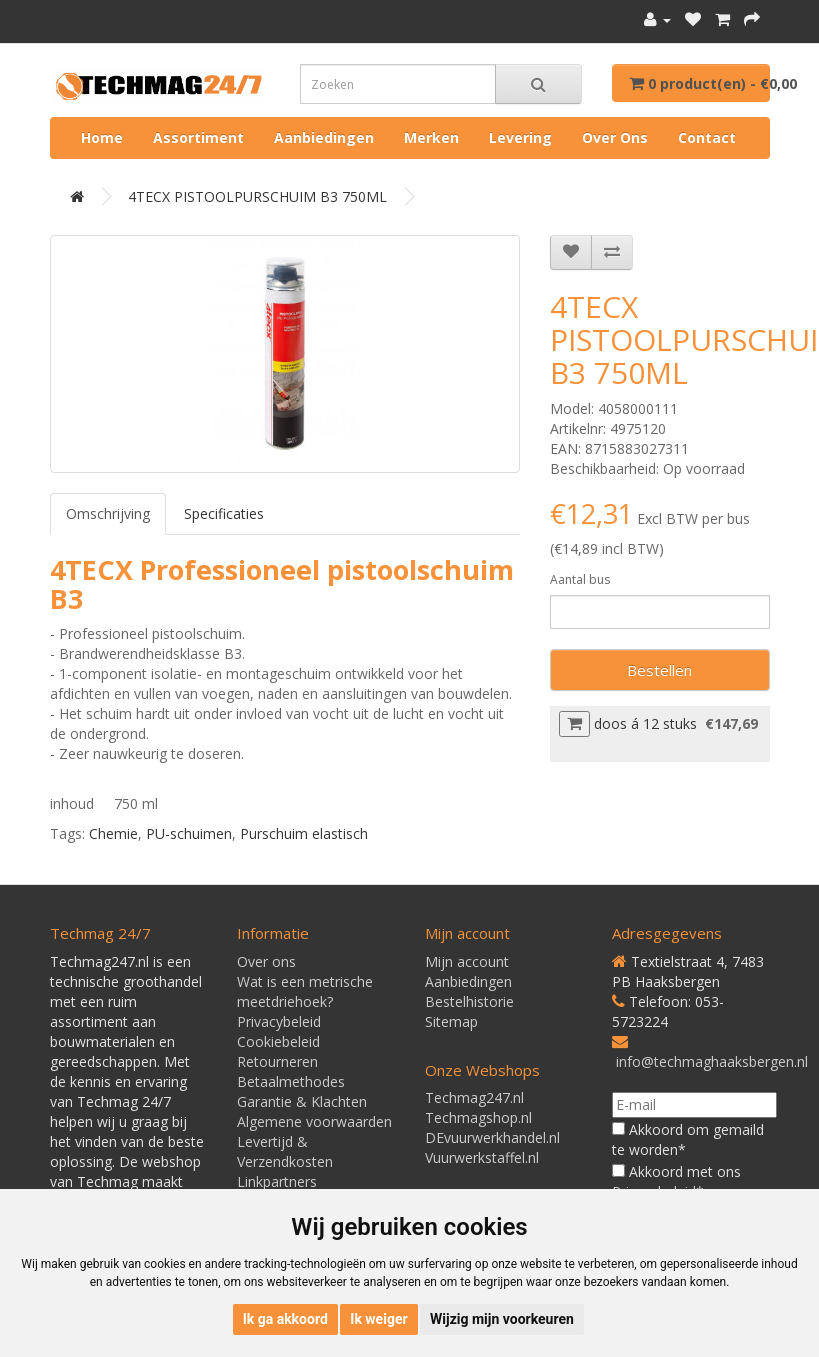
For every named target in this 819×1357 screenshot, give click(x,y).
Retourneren (277, 1061)
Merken (431, 137)
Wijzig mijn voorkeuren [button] (502, 1319)
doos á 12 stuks (645, 723)
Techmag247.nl (474, 1097)
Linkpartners (277, 1181)
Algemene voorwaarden (314, 1121)
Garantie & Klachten (302, 1101)
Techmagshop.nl (478, 1117)
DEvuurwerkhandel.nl (492, 1137)
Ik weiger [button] (378, 1319)
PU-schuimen (189, 833)
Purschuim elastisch (304, 833)
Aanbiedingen (324, 137)
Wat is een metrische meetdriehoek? (305, 991)
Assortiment (198, 137)
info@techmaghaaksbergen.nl (712, 1061)
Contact (707, 137)
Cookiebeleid (278, 1041)
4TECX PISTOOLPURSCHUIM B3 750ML (257, 196)
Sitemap (451, 1021)
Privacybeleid (279, 1021)
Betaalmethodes (291, 1081)
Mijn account (467, 961)
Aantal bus (580, 579)
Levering (520, 137)
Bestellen (659, 670)
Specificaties (224, 513)
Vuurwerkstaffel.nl (482, 1157)
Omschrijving (108, 513)
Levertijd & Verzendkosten (285, 1151)
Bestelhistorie (469, 1001)
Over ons (615, 137)
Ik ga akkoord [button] (285, 1319)
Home (102, 137)
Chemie (113, 833)
